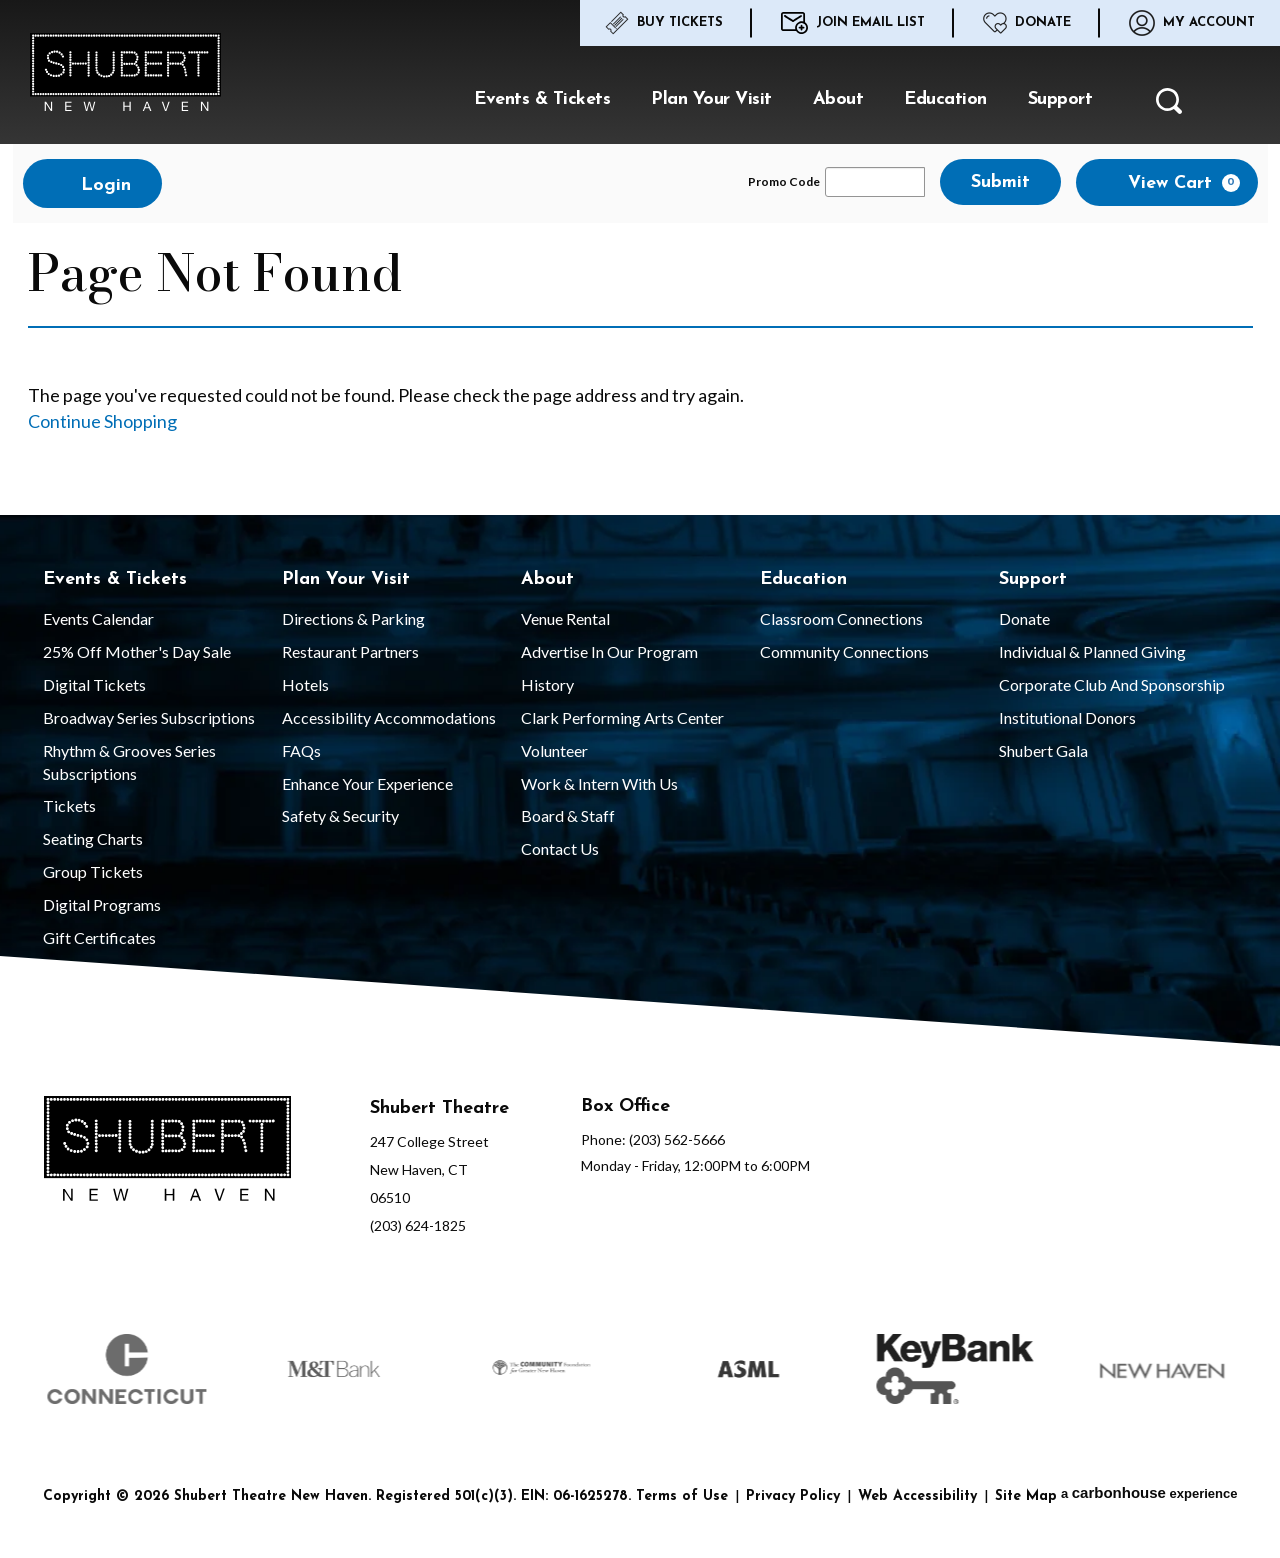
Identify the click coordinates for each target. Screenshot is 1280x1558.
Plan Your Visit (711, 99)
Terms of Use (682, 1496)
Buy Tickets (664, 23)
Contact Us (560, 848)
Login (92, 184)
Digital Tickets (94, 684)
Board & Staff (568, 815)
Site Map (1026, 1496)
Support (1060, 99)
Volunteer (554, 750)
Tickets (69, 805)
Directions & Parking (353, 618)
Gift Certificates (99, 937)
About (838, 99)
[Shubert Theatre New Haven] (167, 1152)
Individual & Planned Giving (1092, 651)
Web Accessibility (917, 1496)
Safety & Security (340, 815)
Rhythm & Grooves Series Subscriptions (129, 762)
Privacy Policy (793, 1496)
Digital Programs (102, 904)
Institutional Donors (1067, 717)
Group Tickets (93, 871)
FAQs (301, 750)
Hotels (305, 684)
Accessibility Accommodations (389, 717)
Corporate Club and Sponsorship (1112, 684)
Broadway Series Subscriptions (149, 717)
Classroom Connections (841, 618)
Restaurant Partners (350, 651)
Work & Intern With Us (599, 783)
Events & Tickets (542, 99)
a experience (1149, 1492)
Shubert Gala (1043, 750)
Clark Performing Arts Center (622, 717)
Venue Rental (565, 618)
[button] (1169, 107)
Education (945, 99)
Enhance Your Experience (367, 783)
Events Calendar (98, 618)
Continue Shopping (102, 421)
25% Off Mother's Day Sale (137, 651)
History (547, 684)
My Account (1192, 23)
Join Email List (853, 23)
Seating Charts (93, 838)
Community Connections (844, 651)
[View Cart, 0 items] (1167, 182)
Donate (1027, 23)
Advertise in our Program (609, 651)
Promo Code (784, 182)
